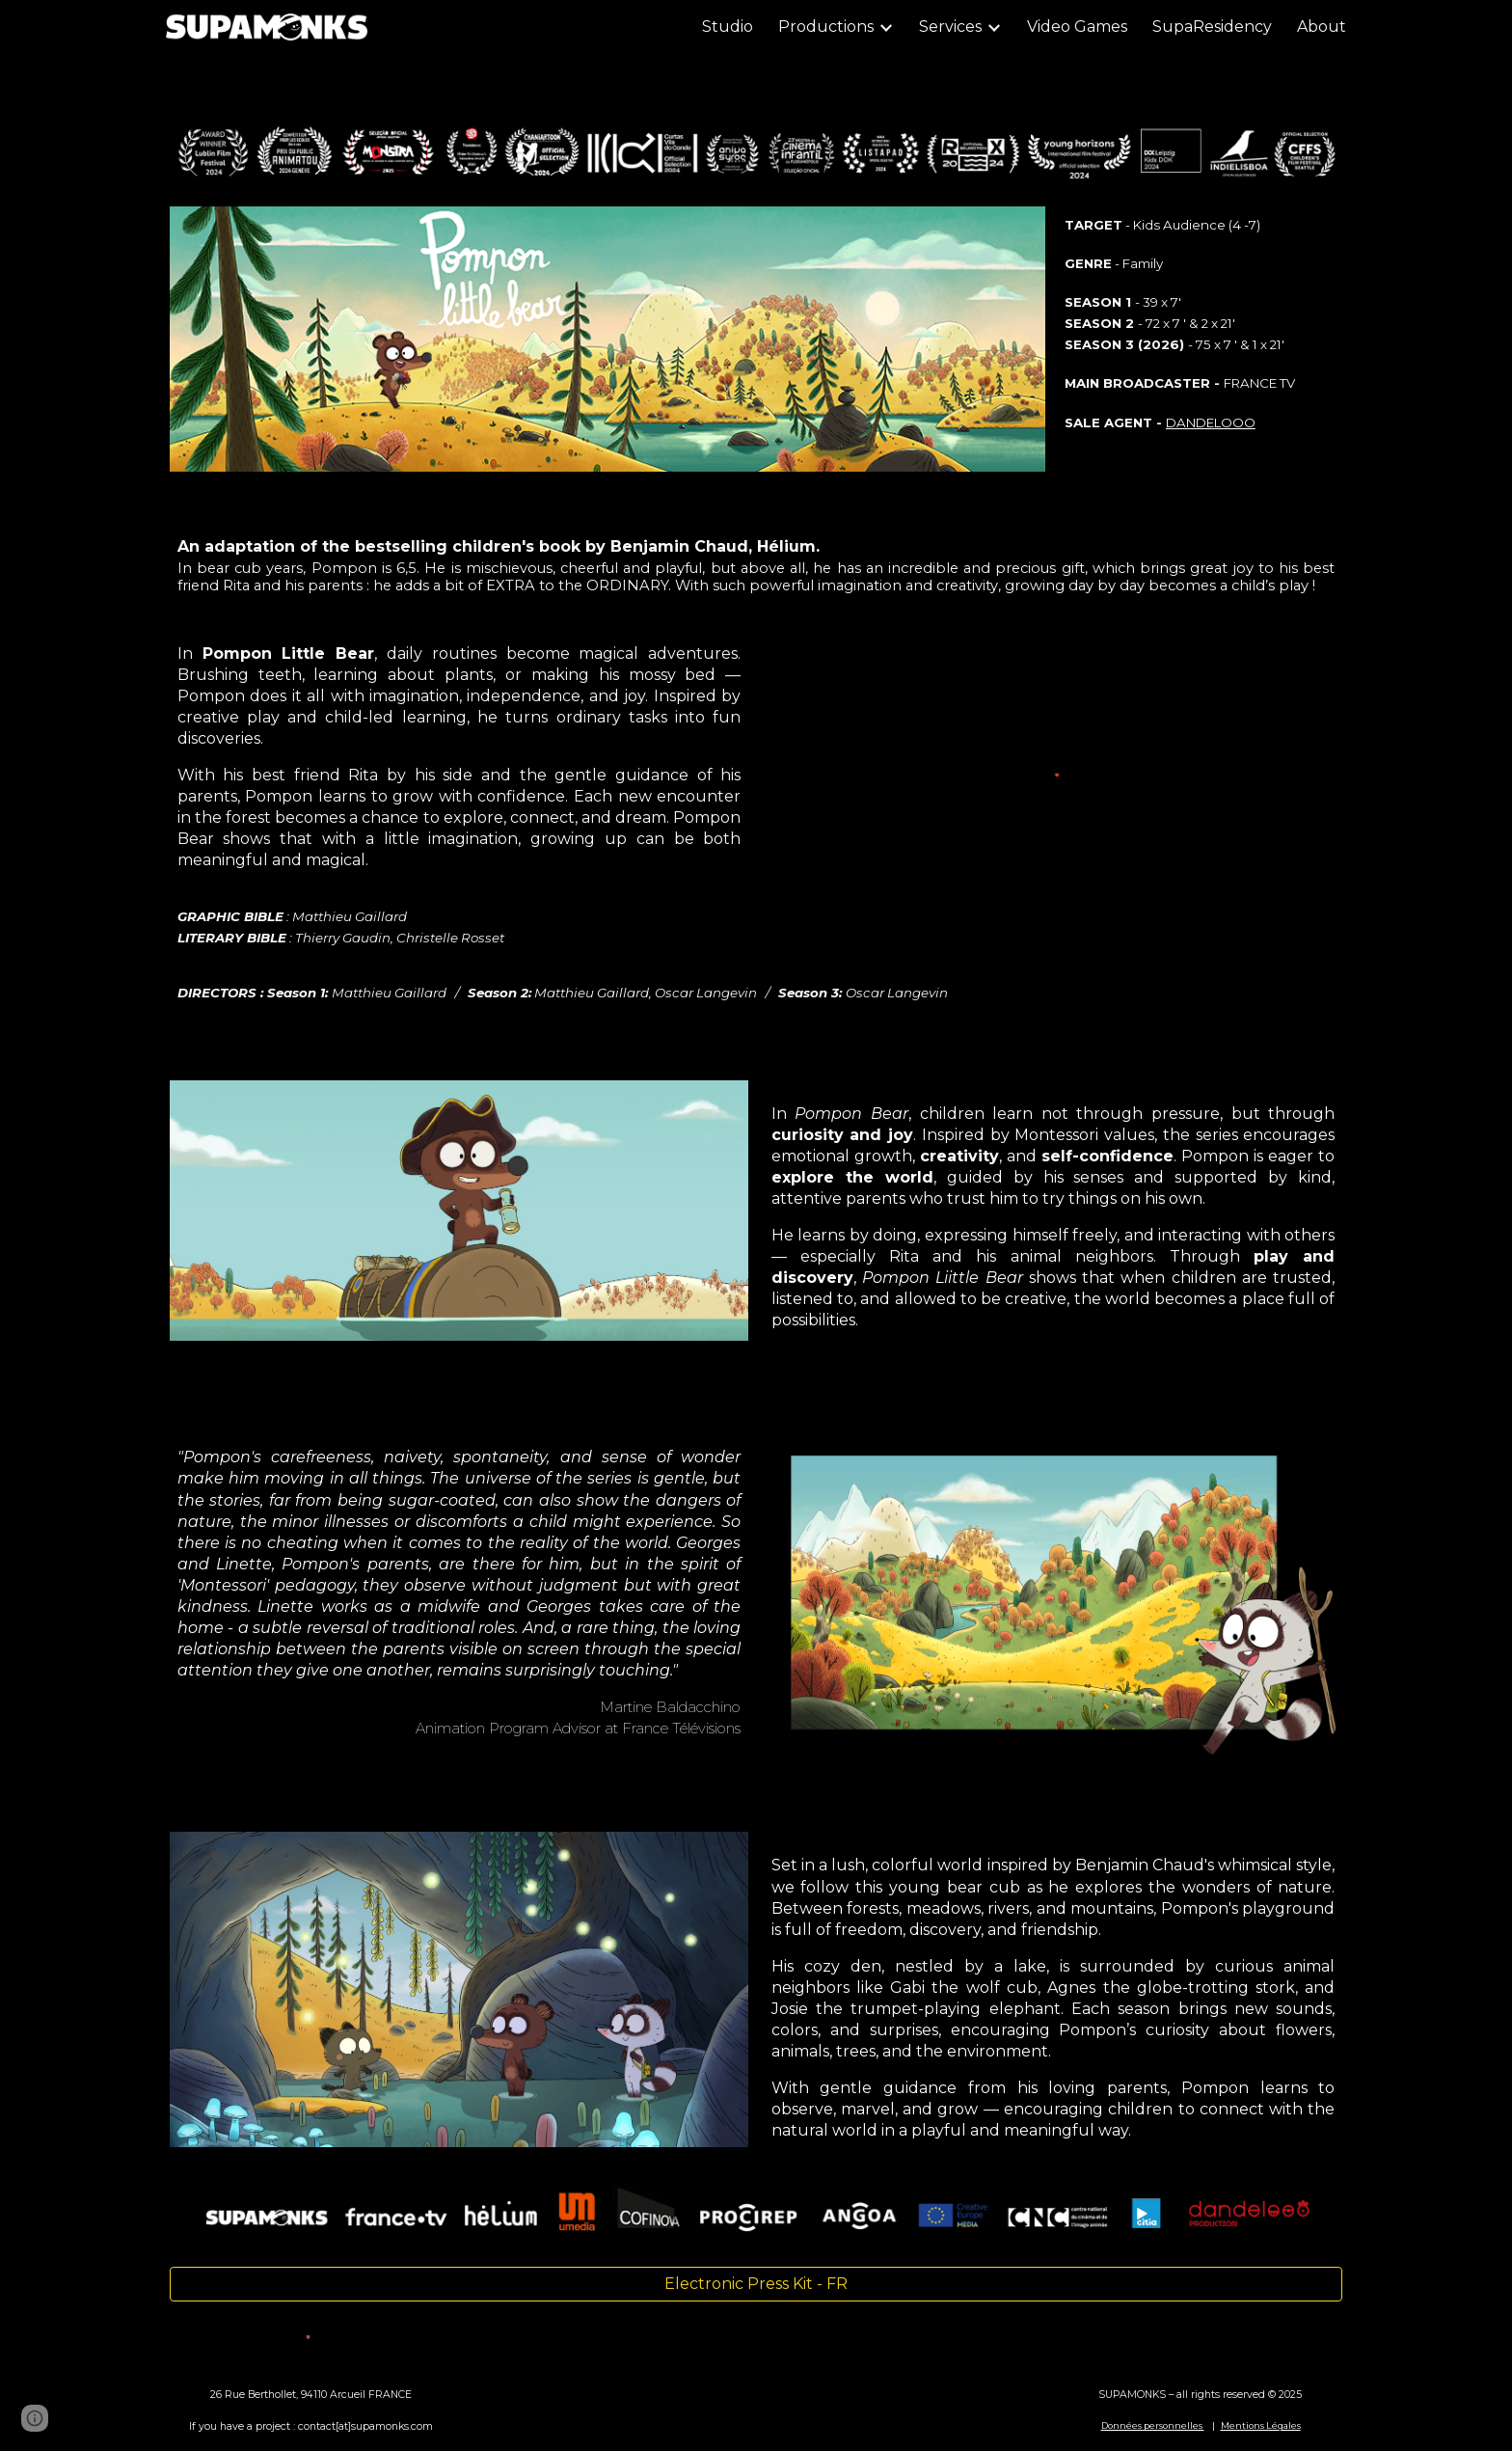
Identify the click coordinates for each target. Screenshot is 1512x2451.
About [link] (1321, 26)
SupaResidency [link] (1212, 26)
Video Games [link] (1077, 26)
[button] (34, 2418)
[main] (1201, 323)
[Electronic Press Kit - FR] (756, 2283)
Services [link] (950, 26)
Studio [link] (727, 26)
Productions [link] (826, 26)
